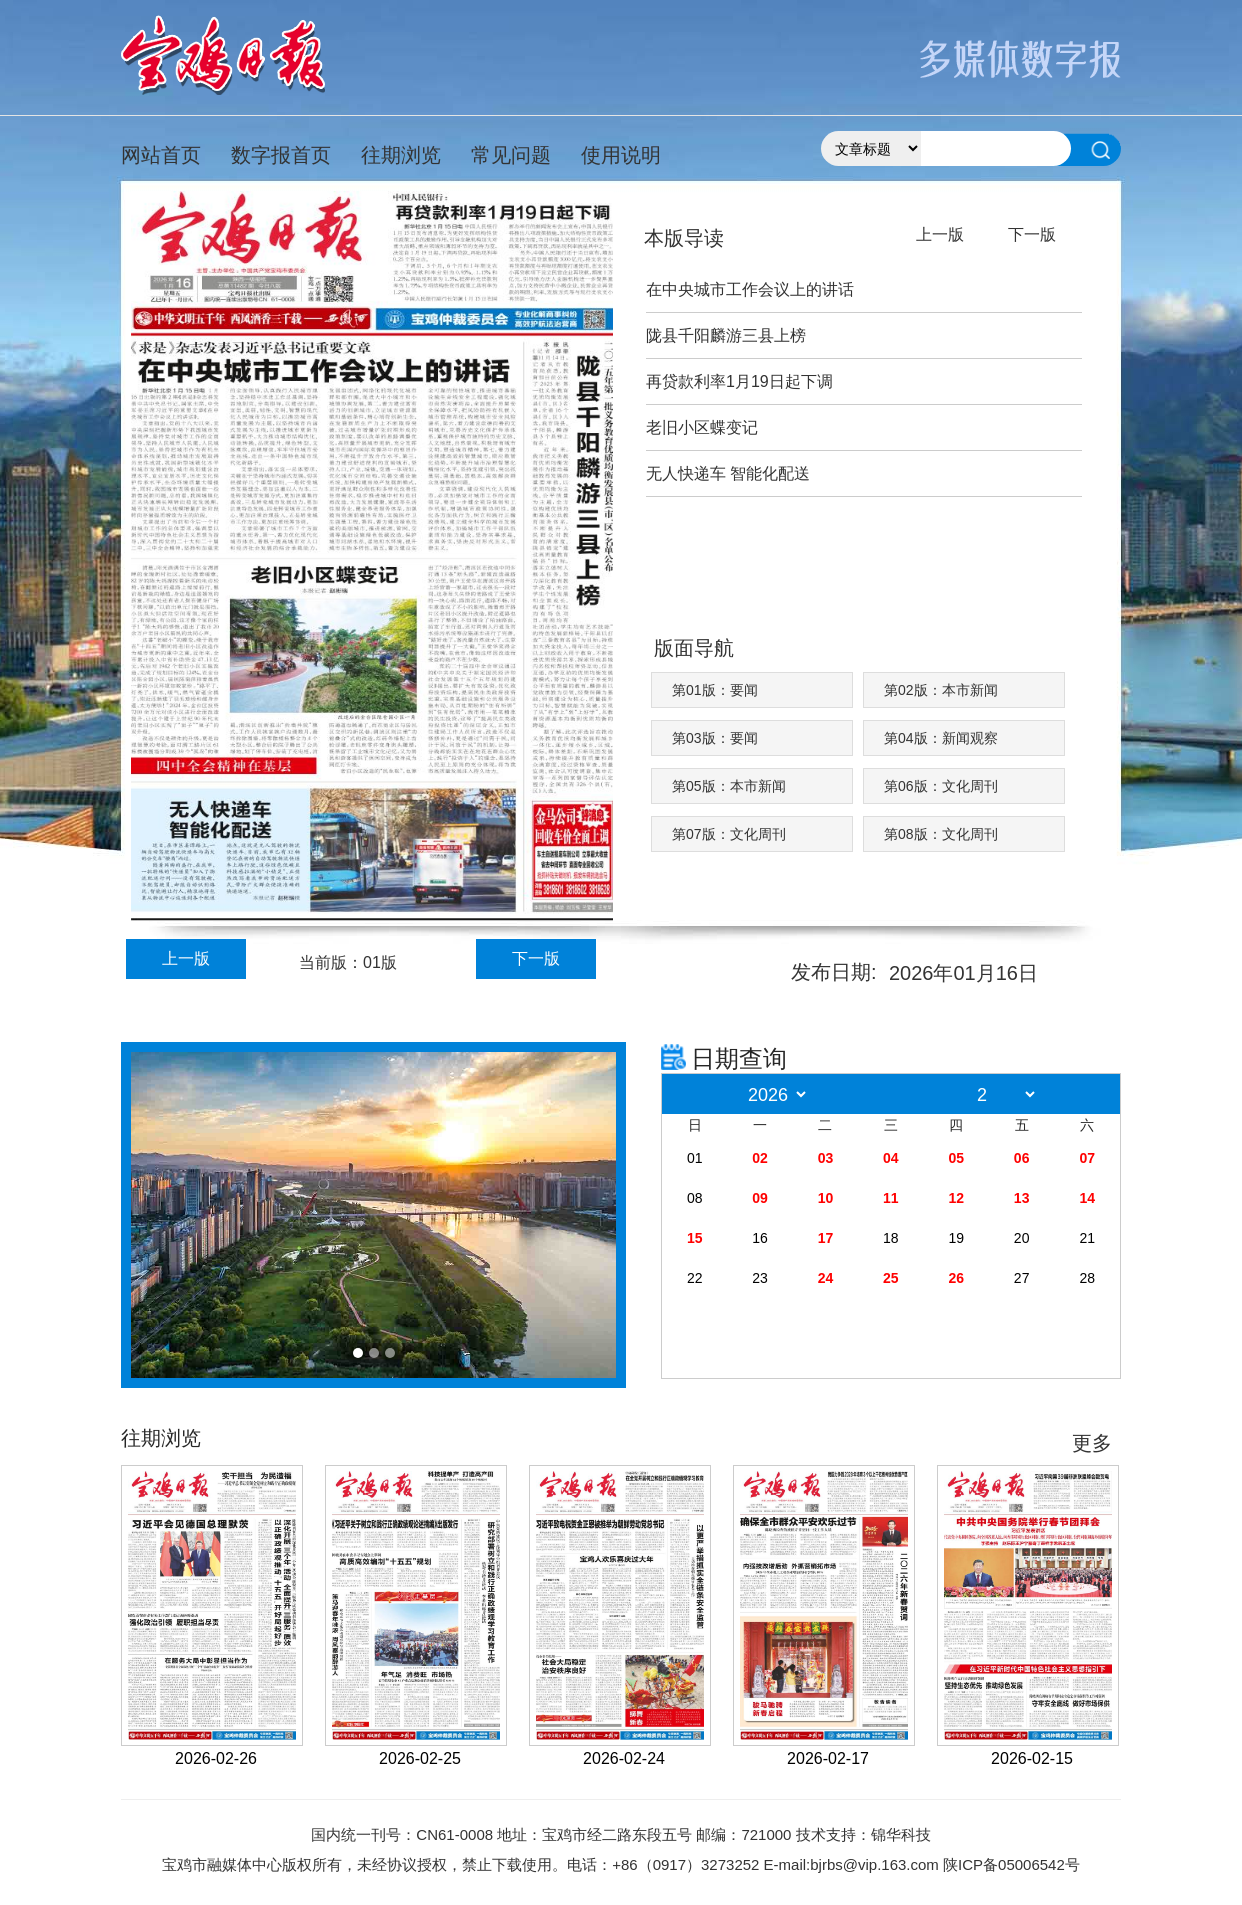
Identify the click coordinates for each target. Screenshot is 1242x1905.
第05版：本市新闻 (729, 786)
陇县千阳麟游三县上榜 (726, 335)
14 (1087, 1198)
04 (891, 1158)
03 (826, 1158)
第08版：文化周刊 (941, 834)
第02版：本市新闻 (941, 690)
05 (956, 1158)
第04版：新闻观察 (941, 738)
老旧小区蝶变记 (702, 427)
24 (826, 1278)
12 (956, 1198)
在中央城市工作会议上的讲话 (750, 289)
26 (956, 1278)
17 (826, 1238)
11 (891, 1198)
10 (826, 1198)
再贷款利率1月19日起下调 (739, 381)
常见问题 (511, 155)
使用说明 (621, 155)
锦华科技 (901, 1834)
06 (1022, 1158)
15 (695, 1238)
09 (760, 1198)
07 (1087, 1158)
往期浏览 (401, 155)
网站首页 (161, 155)
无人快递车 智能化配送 (728, 473)
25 (891, 1278)
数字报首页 (281, 155)
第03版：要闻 (715, 738)
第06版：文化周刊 (941, 786)
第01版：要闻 (715, 690)
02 (760, 1158)
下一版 (536, 958)
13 (1022, 1198)
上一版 (186, 958)
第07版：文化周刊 (729, 834)
